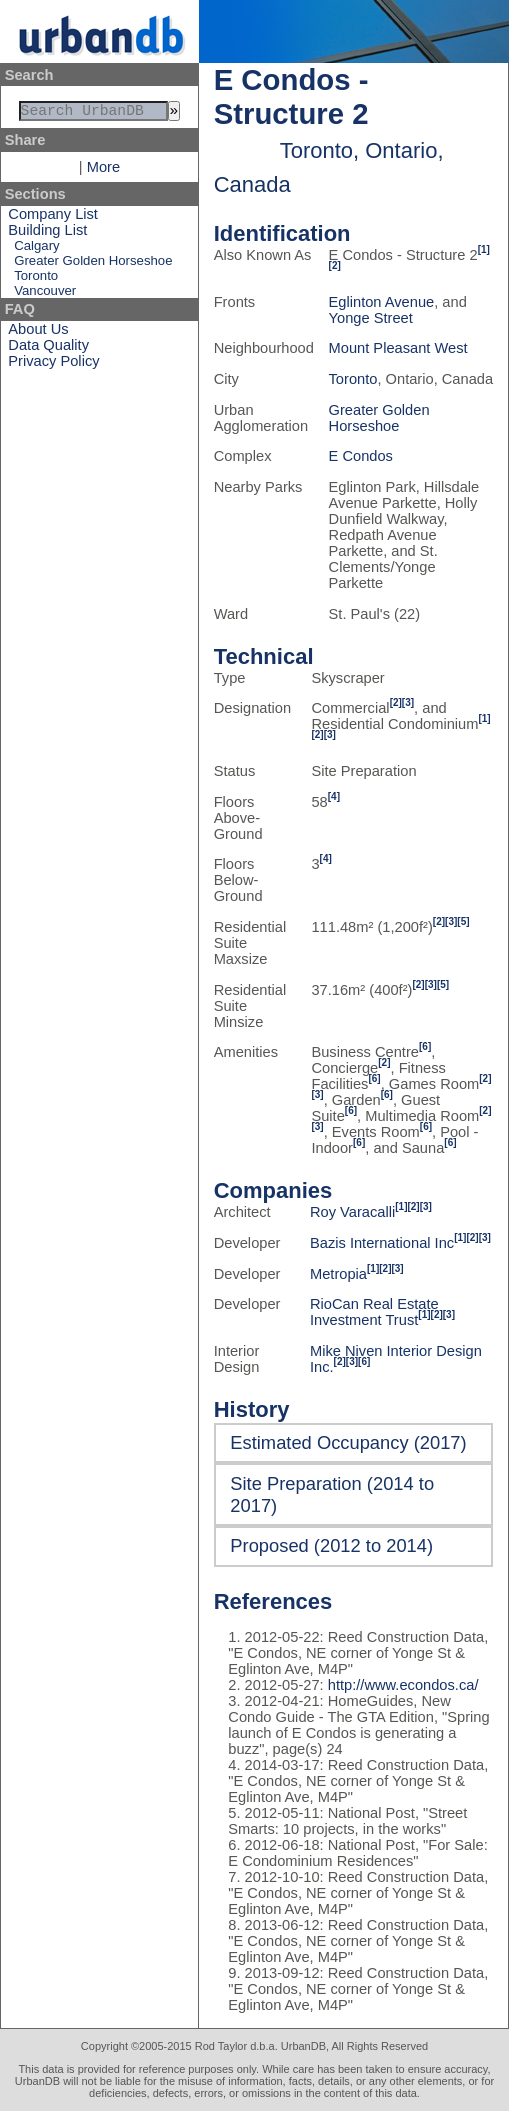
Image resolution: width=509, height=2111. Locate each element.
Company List (53, 218)
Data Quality (48, 349)
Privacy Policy (53, 365)
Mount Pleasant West (398, 348)
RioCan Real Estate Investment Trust (374, 1312)
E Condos (361, 456)
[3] (408, 702)
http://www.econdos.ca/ (403, 1685)
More (103, 171)
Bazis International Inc (382, 1243)
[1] (484, 249)
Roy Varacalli (352, 1212)
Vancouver (45, 294)
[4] (334, 796)
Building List (47, 234)
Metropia (338, 1274)
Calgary (36, 249)
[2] (335, 265)
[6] (425, 1046)
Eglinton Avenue (382, 302)
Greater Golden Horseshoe (93, 264)
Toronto (36, 279)
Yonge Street (371, 318)
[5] (463, 921)
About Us (38, 333)
